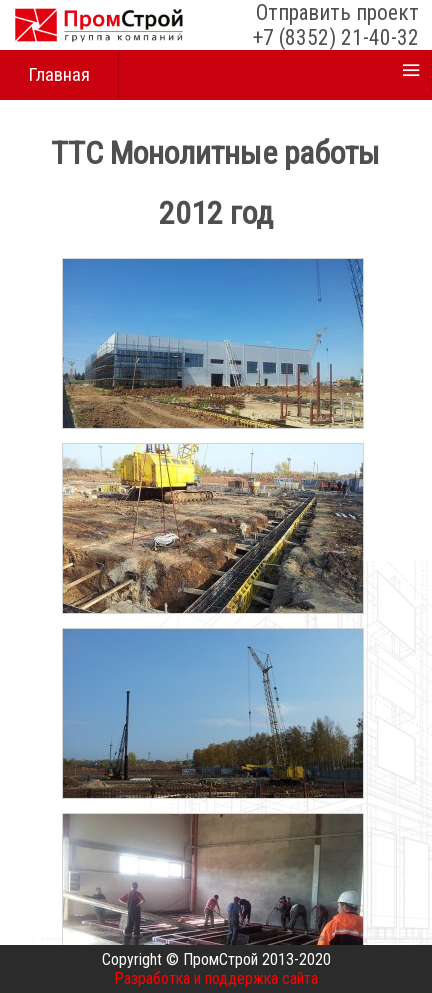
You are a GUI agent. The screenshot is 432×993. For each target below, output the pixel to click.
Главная (59, 75)
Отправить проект (337, 12)
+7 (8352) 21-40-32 (336, 37)
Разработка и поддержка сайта (216, 978)
